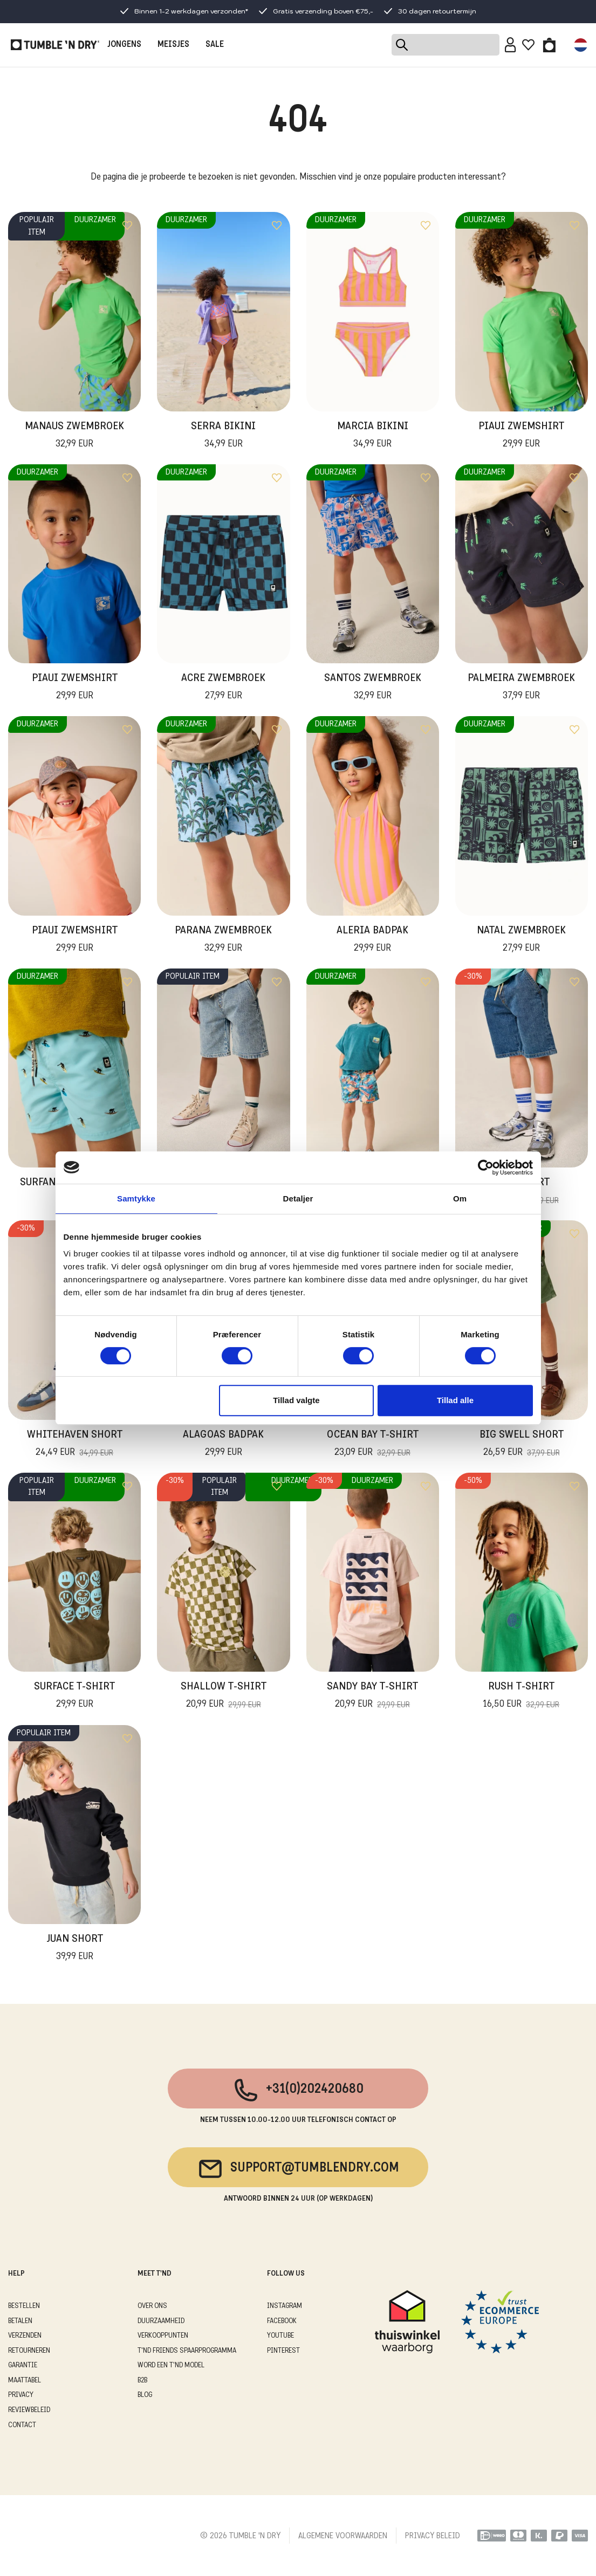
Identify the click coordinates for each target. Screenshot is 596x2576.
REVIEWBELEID (29, 2410)
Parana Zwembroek (223, 940)
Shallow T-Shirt (223, 1696)
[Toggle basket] (549, 45)
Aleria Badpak (372, 940)
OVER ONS (152, 2306)
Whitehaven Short (74, 1444)
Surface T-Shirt (74, 1696)
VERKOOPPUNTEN (163, 2335)
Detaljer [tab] (298, 1198)
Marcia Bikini (372, 436)
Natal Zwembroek (521, 940)
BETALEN (20, 2321)
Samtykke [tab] (136, 1198)
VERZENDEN (25, 2335)
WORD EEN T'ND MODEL (171, 2365)
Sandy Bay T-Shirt (372, 1696)
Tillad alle (455, 1400)
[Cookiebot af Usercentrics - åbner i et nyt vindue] (486, 1167)
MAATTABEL (24, 2380)
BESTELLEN (24, 2306)
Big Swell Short (521, 1444)
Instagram (284, 2306)
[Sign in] (510, 44)
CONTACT (22, 2425)
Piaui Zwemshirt (521, 436)
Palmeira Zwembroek (521, 688)
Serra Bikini (223, 436)
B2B (142, 2380)
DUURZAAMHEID (161, 2321)
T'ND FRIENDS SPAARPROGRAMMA (187, 2350)
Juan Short (74, 1948)
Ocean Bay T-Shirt (373, 1444)
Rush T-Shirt (521, 1696)
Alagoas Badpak (223, 1444)
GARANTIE (22, 2365)
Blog (145, 2395)
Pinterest (283, 2350)
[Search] (445, 45)
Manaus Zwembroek (74, 436)
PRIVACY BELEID (432, 2536)
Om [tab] (460, 1198)
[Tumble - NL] (55, 44)
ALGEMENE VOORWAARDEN (342, 2536)
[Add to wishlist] (127, 225)
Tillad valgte (296, 1400)
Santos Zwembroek (372, 688)
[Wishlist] (528, 44)
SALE (214, 44)
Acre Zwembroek (223, 688)
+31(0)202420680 (298, 2090)
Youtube (280, 2335)
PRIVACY (20, 2395)
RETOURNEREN (29, 2350)
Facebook (282, 2321)
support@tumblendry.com (298, 2168)
